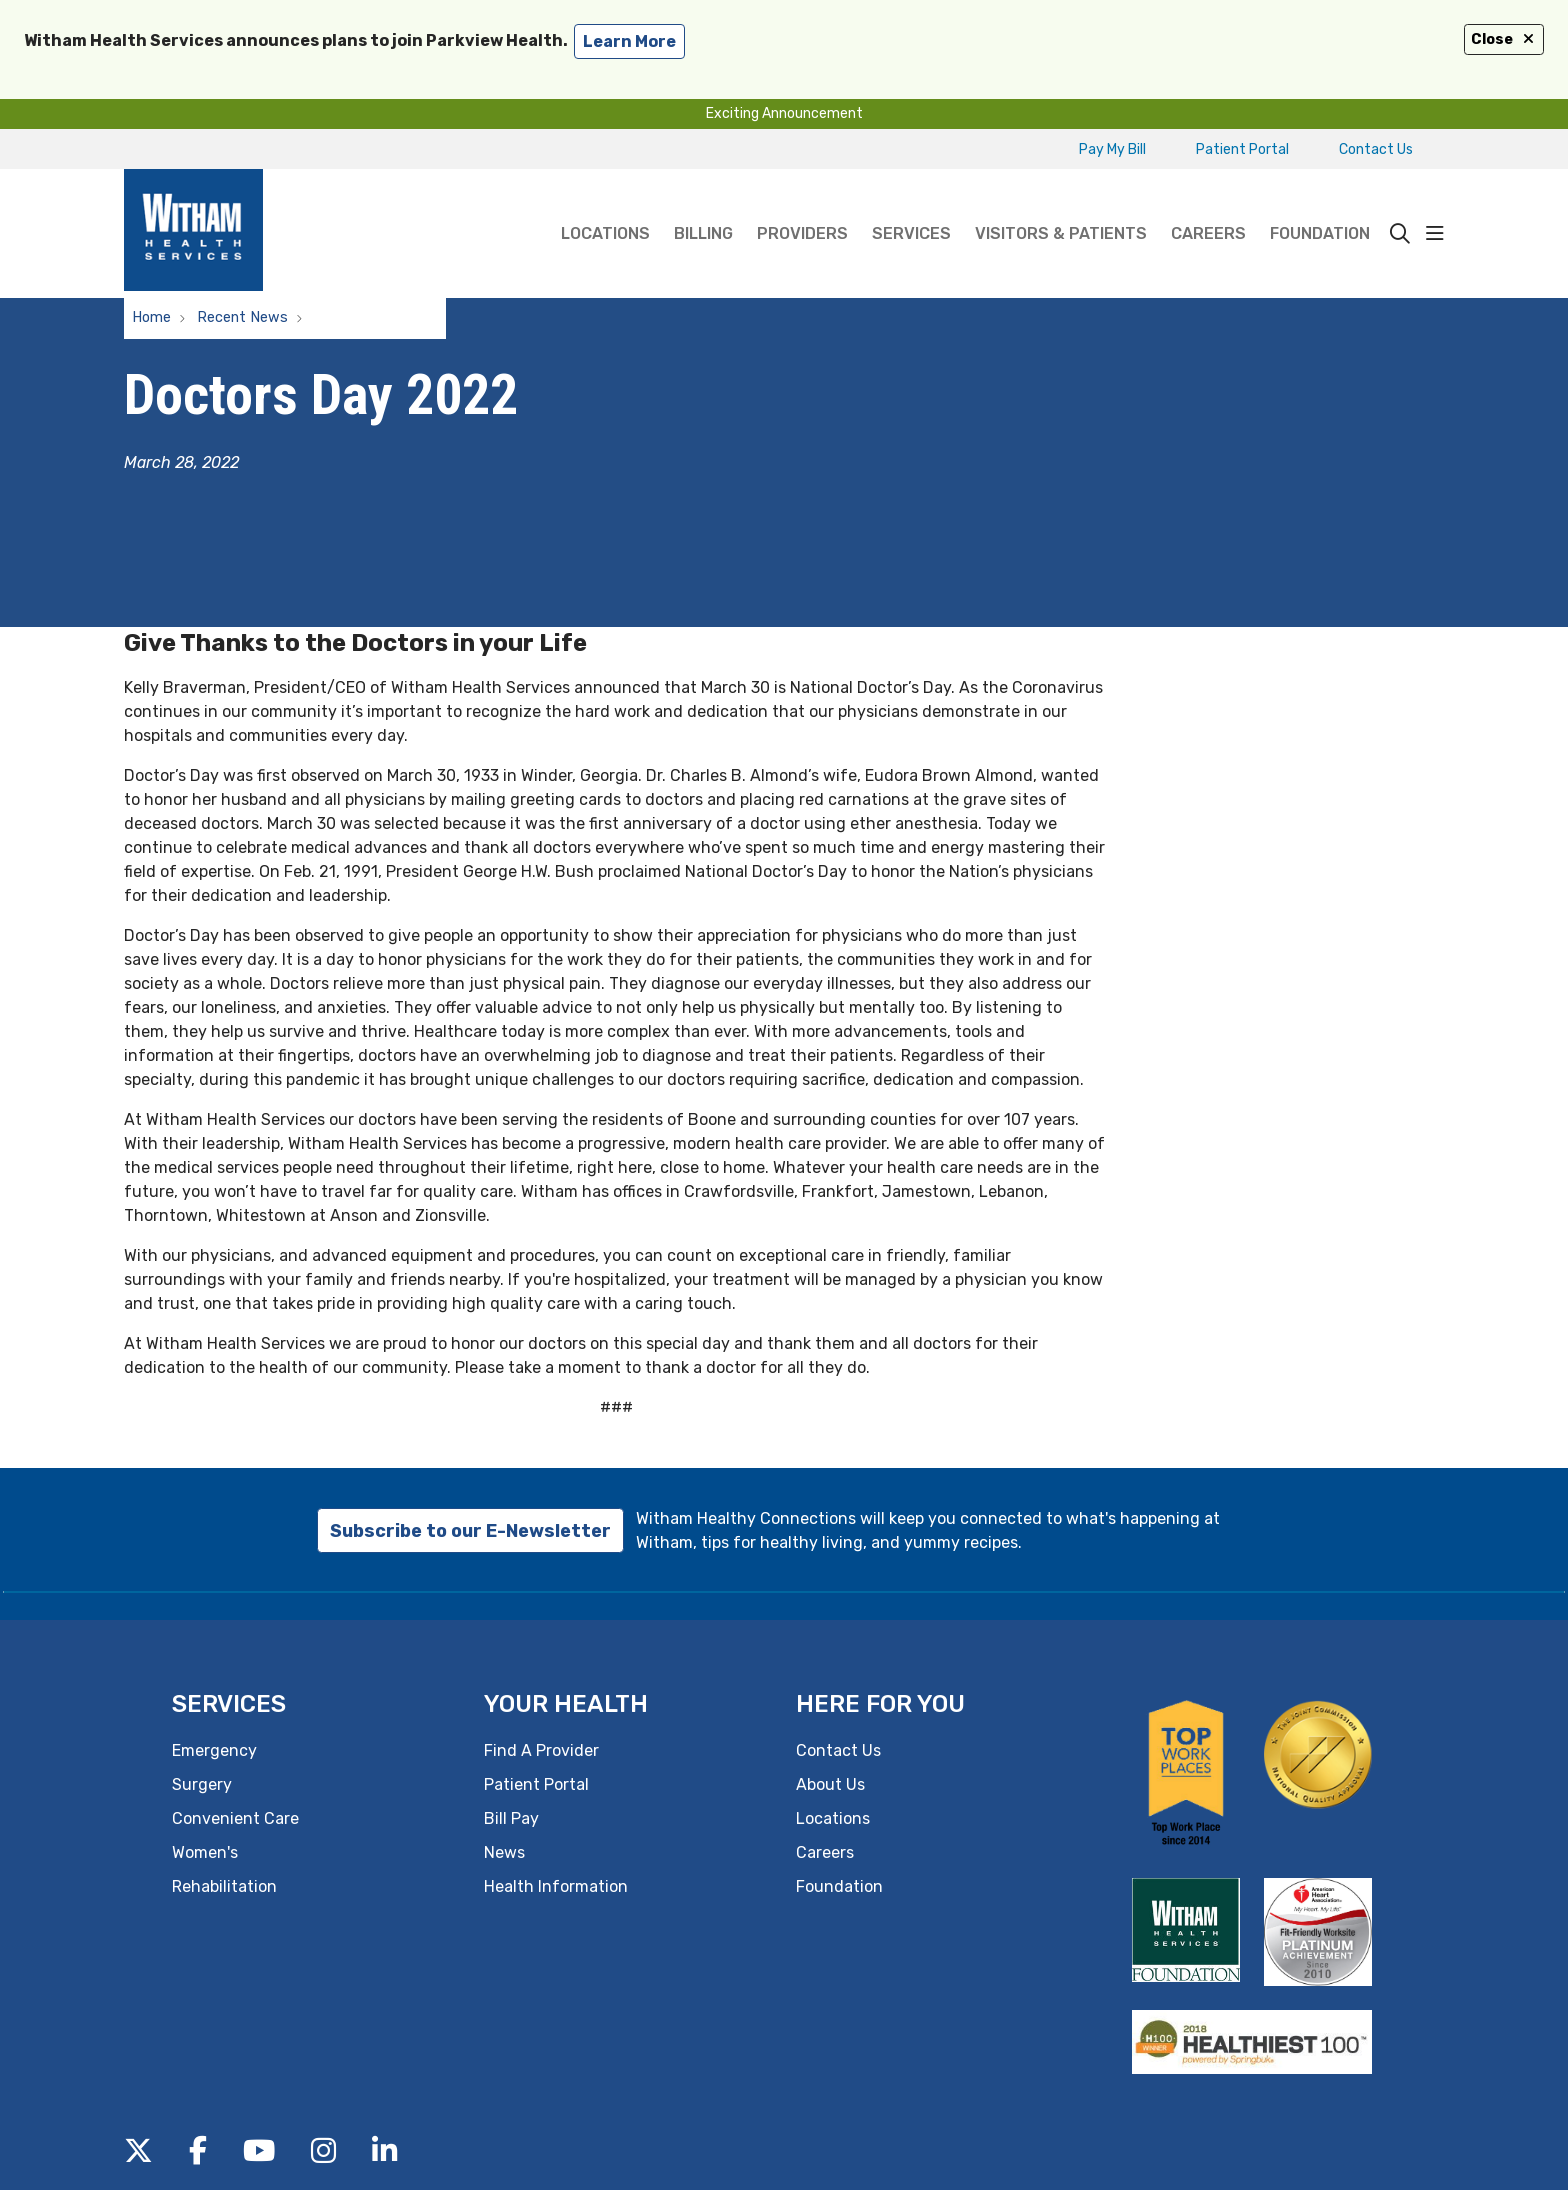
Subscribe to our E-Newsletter (470, 1531)
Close (1504, 39)
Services (911, 206)
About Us (830, 1784)
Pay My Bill (1112, 149)
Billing (703, 206)
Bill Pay (511, 1818)
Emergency (214, 1750)
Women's (205, 1852)
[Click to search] (1400, 234)
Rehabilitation (224, 1886)
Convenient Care (235, 1818)
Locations (605, 206)
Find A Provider (541, 1750)
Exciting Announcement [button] (784, 113)
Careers (1208, 206)
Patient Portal (1242, 149)
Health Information (556, 1886)
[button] (1435, 234)
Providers (802, 206)
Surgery (202, 1784)
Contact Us (1376, 149)
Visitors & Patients (1061, 206)
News (504, 1852)
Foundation (1320, 206)
